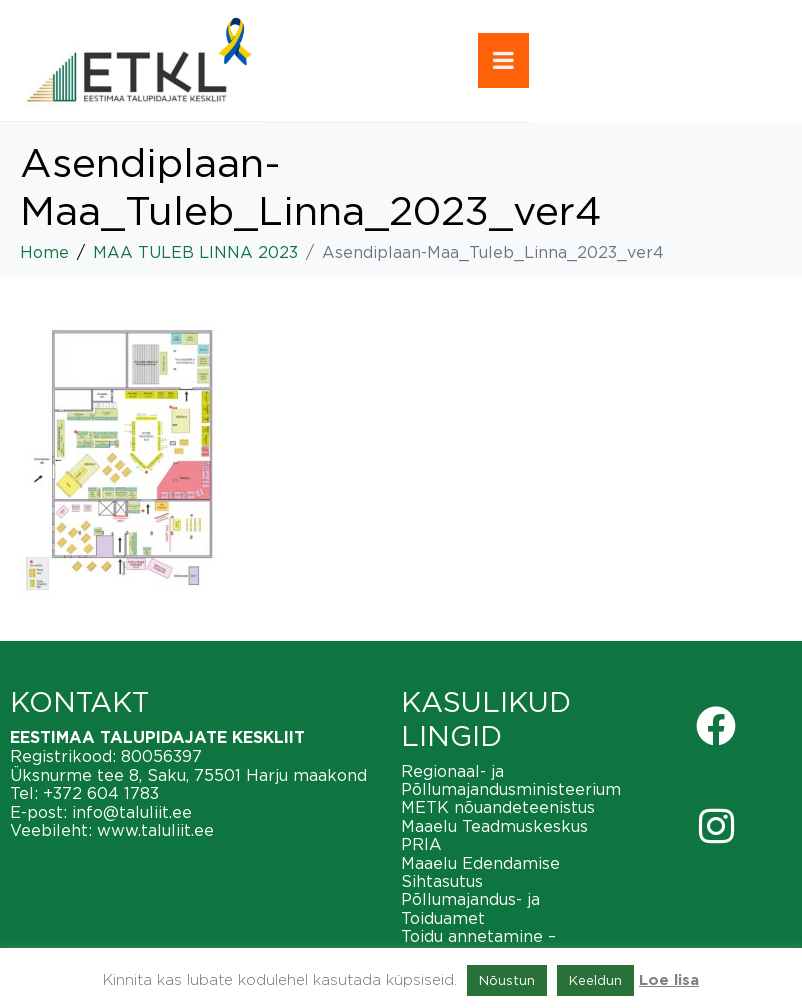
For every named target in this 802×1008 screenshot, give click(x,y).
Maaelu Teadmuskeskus (494, 826)
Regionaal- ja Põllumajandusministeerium (511, 780)
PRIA (421, 844)
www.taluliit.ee (155, 830)
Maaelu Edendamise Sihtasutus (480, 872)
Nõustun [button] (507, 980)
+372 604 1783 (101, 793)
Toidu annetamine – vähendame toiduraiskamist (511, 945)
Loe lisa (669, 980)
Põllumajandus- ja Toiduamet (470, 908)
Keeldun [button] (595, 980)
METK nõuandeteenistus (498, 807)
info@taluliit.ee (132, 812)
